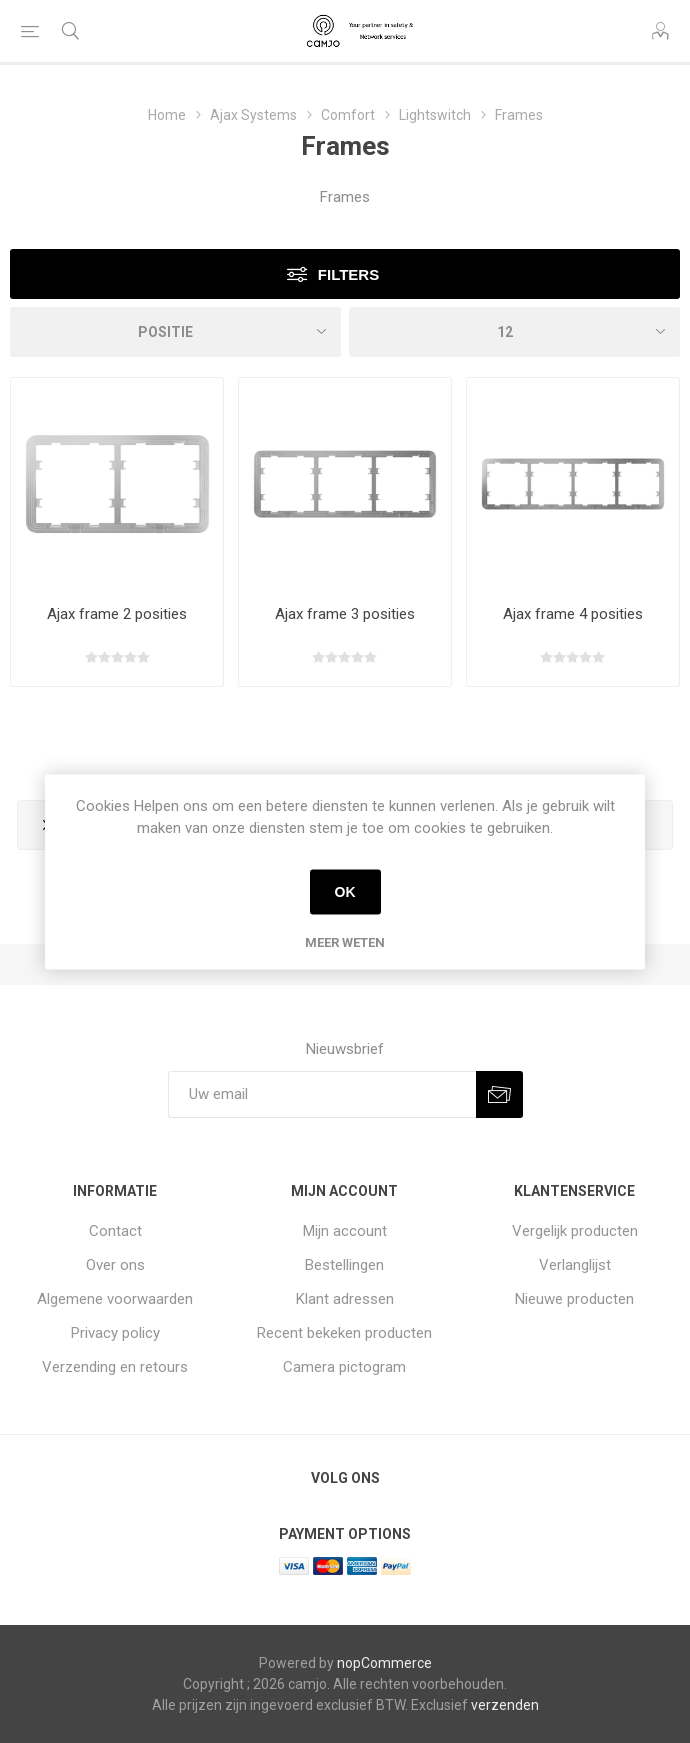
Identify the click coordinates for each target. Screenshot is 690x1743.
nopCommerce (384, 1663)
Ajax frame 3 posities (345, 614)
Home (167, 115)
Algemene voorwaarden (115, 1299)
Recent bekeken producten (344, 1333)
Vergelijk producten (575, 1231)
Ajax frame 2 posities (117, 614)
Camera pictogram (344, 1367)
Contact (115, 1231)
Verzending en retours (115, 1367)
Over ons (115, 1265)
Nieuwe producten (574, 1299)
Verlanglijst (575, 1265)
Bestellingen (344, 1265)
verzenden (505, 1705)
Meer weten (345, 941)
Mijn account (345, 1231)
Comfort (348, 115)
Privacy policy (115, 1333)
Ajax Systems (253, 115)
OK (345, 892)
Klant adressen (345, 1299)
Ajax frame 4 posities (573, 614)
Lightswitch (435, 115)
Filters (348, 274)
